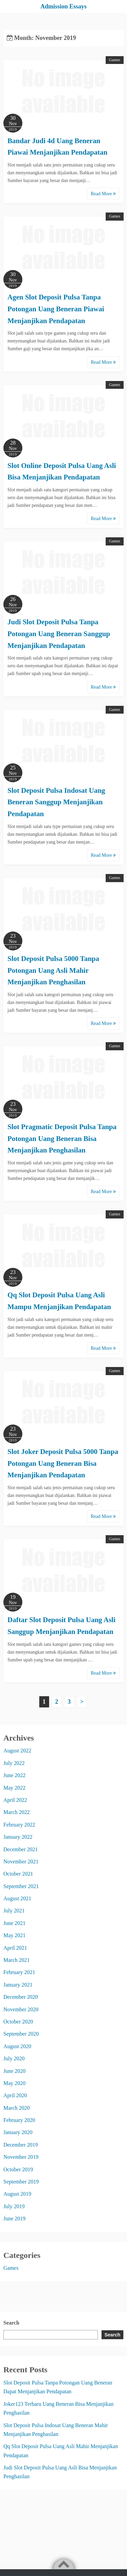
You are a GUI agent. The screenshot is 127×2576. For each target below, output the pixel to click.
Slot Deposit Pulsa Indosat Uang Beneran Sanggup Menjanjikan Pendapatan (56, 802)
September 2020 (21, 2034)
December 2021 (20, 1849)
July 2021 (14, 1910)
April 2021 (15, 1948)
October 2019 (18, 2169)
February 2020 (19, 2120)
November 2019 (21, 2157)
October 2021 (18, 1874)
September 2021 (21, 1886)
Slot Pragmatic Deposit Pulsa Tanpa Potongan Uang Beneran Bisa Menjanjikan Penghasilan (62, 1138)
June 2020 (14, 2071)
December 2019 (20, 2145)
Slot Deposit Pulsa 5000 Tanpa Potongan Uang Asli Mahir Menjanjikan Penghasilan (53, 970)
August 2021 (17, 1898)
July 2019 (14, 2206)
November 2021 (21, 1861)
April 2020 (15, 2095)
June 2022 (14, 1775)
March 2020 (16, 2108)
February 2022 (19, 1825)
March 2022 (16, 1812)
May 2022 (14, 1788)
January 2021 (18, 1985)
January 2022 (18, 1837)
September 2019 (21, 2182)
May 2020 (14, 2083)
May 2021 (14, 1935)
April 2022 (15, 1800)
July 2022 (14, 1763)
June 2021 (14, 1923)
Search (11, 2323)
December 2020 (20, 1997)
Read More (103, 193)
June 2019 (14, 2218)
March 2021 (16, 1960)
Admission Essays (63, 6)
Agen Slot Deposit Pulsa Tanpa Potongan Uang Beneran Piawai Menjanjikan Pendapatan (55, 308)
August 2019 (17, 2194)
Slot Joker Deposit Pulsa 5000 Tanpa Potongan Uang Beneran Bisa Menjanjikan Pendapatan (62, 1463)
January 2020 (18, 2132)
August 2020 (17, 2046)
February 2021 (19, 1972)
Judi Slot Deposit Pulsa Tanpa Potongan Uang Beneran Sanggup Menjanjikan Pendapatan (58, 633)
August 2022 (17, 1750)
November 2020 (21, 2009)
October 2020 (18, 2021)
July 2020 (14, 2058)
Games (114, 60)
